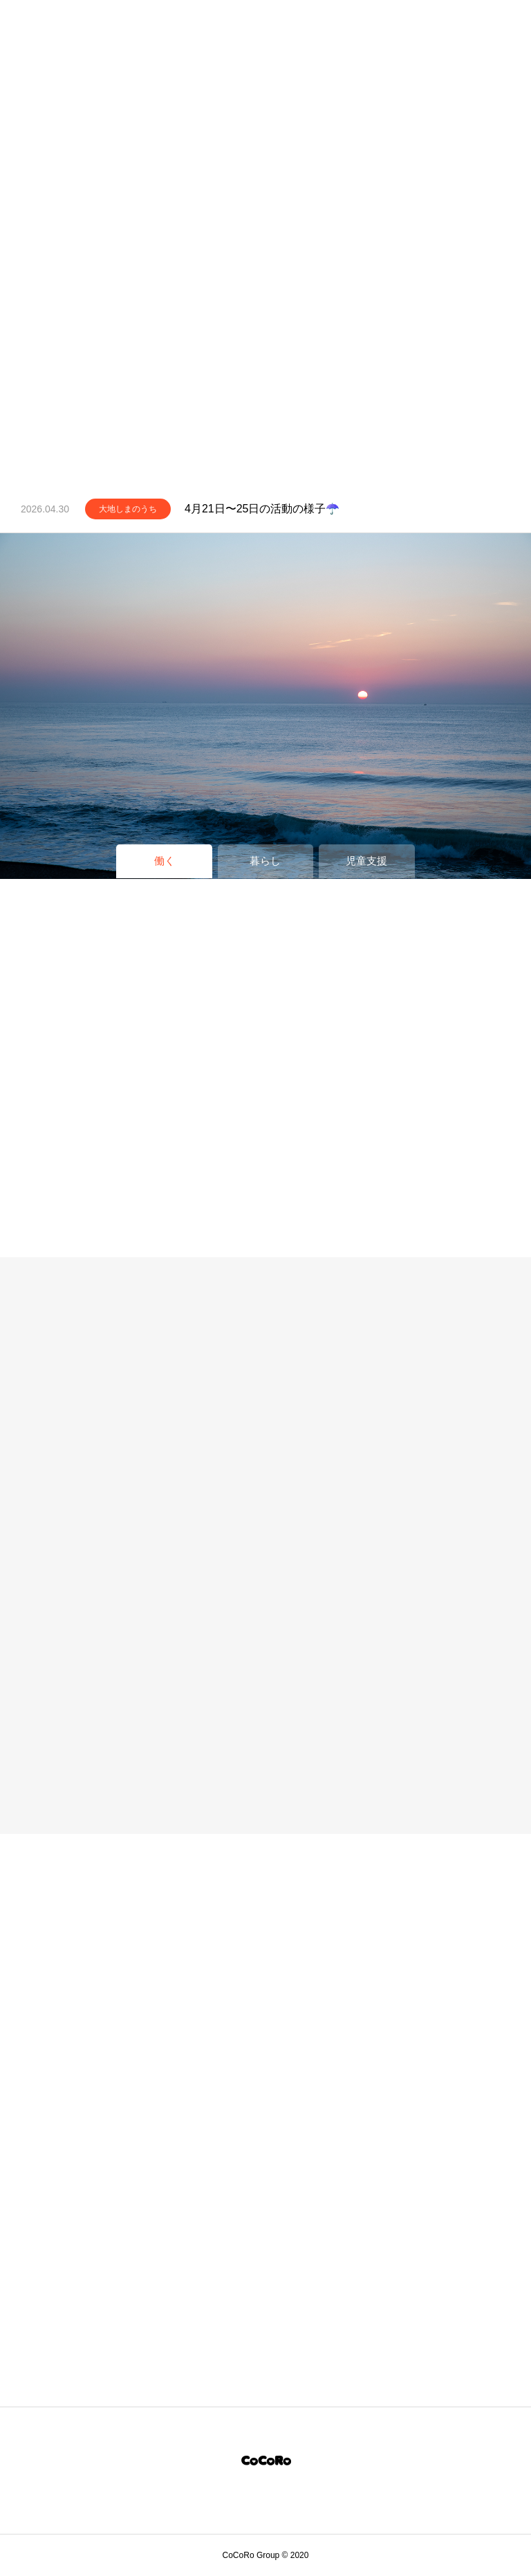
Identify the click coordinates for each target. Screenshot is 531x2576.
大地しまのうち (128, 509)
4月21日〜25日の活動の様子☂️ (262, 509)
